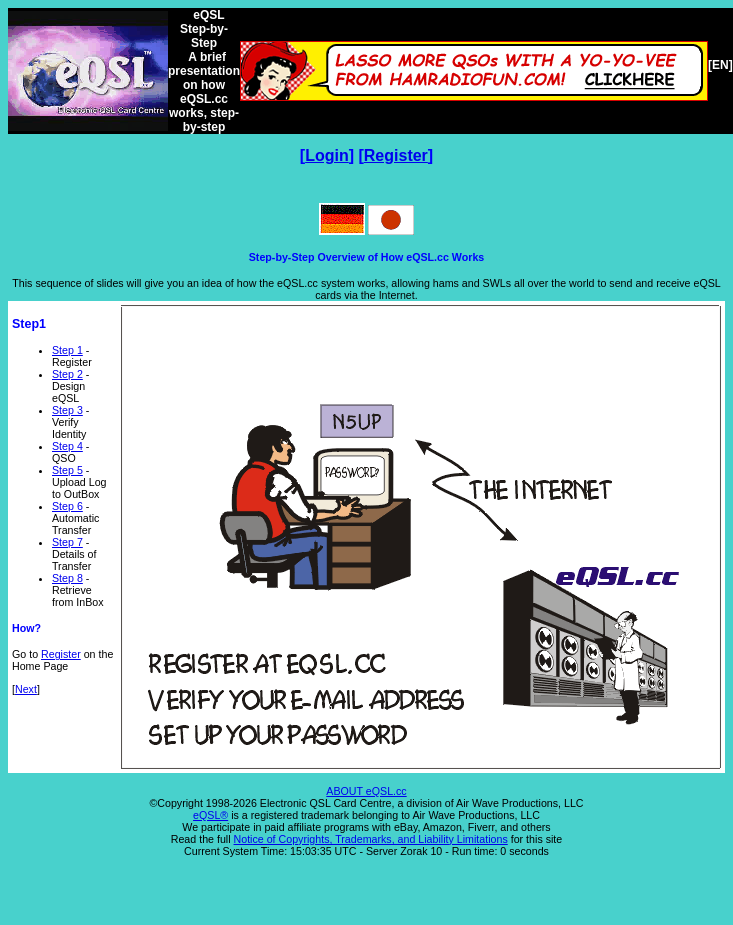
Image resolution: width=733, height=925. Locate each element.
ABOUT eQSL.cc (366, 791)
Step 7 (67, 542)
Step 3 (67, 410)
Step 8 (67, 578)
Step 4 (67, 446)
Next (26, 689)
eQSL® (210, 815)
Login (327, 155)
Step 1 (67, 350)
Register (396, 155)
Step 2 (67, 374)
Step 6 (67, 506)
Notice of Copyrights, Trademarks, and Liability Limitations (371, 839)
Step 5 (67, 470)
